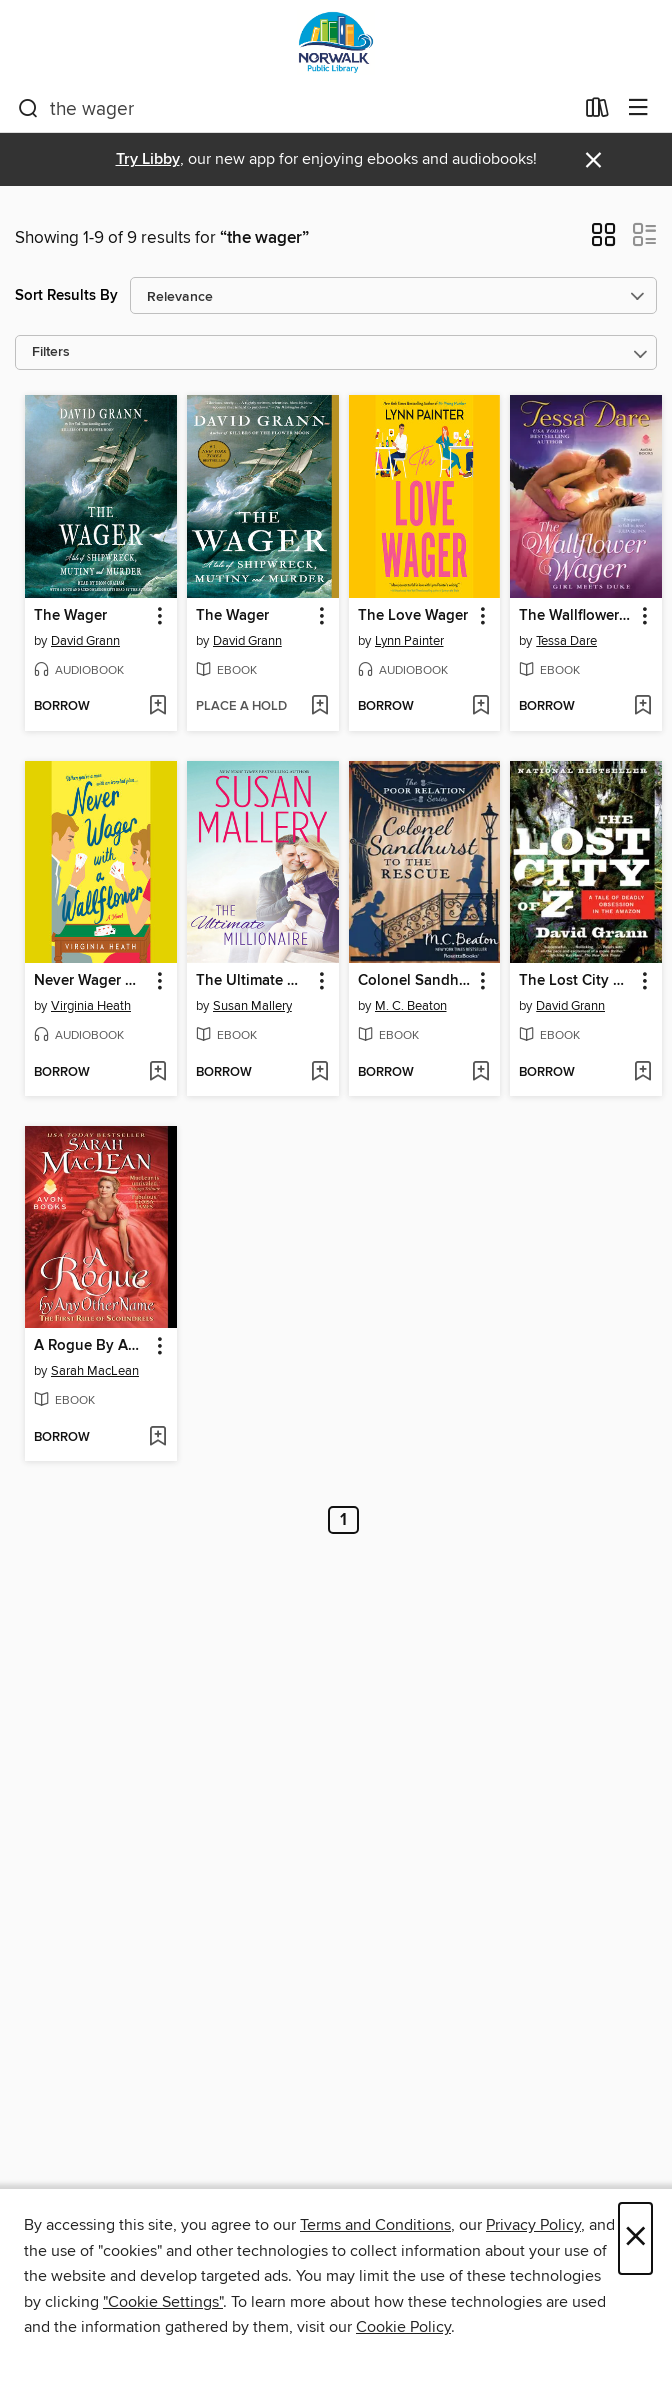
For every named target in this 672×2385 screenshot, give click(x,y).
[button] (603, 241)
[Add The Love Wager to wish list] (480, 707)
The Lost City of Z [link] (576, 981)
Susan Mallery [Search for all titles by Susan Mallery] (252, 1006)
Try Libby (148, 159)
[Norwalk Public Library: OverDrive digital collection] (336, 42)
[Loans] (597, 112)
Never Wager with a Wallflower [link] (91, 981)
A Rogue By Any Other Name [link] (91, 1346)
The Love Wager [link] (413, 616)
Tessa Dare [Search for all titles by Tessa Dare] (566, 641)
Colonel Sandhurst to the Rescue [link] (415, 981)
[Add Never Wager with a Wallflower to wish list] (157, 1073)
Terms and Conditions (375, 2225)
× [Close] (635, 2238)
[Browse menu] (638, 108)
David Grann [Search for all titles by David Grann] (85, 641)
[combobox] (295, 109)
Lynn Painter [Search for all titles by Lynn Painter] (409, 641)
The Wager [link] (70, 616)
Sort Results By (66, 295)
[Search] (28, 109)
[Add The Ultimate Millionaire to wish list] (319, 1073)
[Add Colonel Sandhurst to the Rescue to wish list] (480, 1073)
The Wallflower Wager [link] (576, 616)
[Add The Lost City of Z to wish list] (642, 1073)
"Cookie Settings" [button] (163, 2302)
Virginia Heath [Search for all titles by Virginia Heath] (91, 1006)
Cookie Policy (403, 2327)
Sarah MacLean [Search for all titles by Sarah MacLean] (95, 1371)
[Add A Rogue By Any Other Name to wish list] (157, 1438)
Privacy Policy (533, 2225)
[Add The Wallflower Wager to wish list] (642, 707)
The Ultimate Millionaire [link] (253, 981)
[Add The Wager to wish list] (157, 707)
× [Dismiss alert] (593, 160)
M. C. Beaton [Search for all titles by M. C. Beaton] (411, 1006)
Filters (51, 352)
